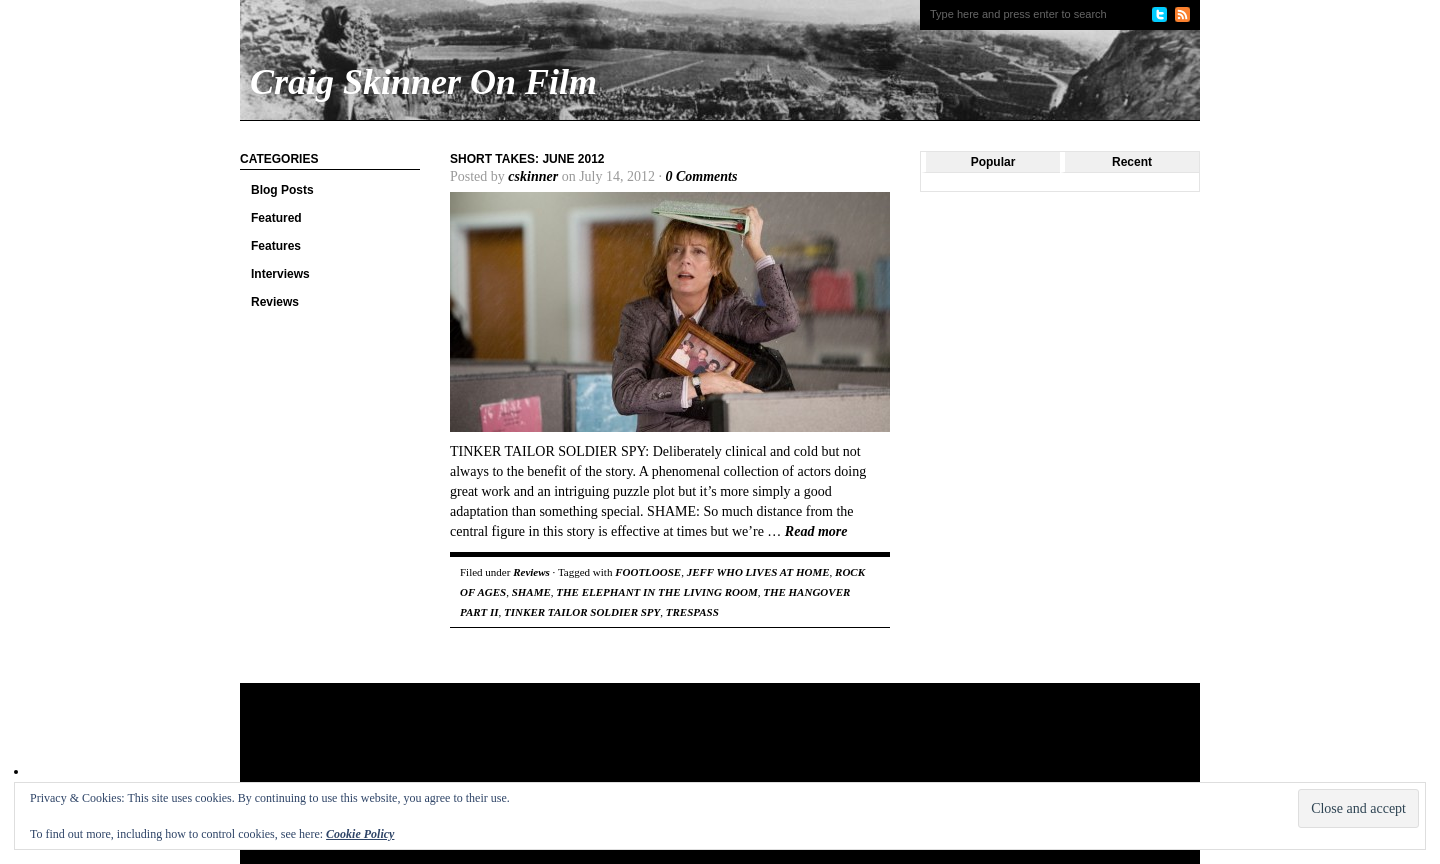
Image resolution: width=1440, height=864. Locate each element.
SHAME (531, 592)
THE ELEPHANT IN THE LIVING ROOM (656, 592)
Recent (1132, 162)
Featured (276, 218)
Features (276, 246)
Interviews (280, 274)
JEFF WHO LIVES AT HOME (758, 572)
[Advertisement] (624, 748)
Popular (993, 162)
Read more (816, 531)
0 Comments (701, 176)
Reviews (275, 302)
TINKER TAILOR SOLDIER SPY (582, 612)
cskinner (533, 176)
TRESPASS (692, 612)
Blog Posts (282, 190)
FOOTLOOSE (648, 572)
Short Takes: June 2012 (527, 159)
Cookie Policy (360, 834)
